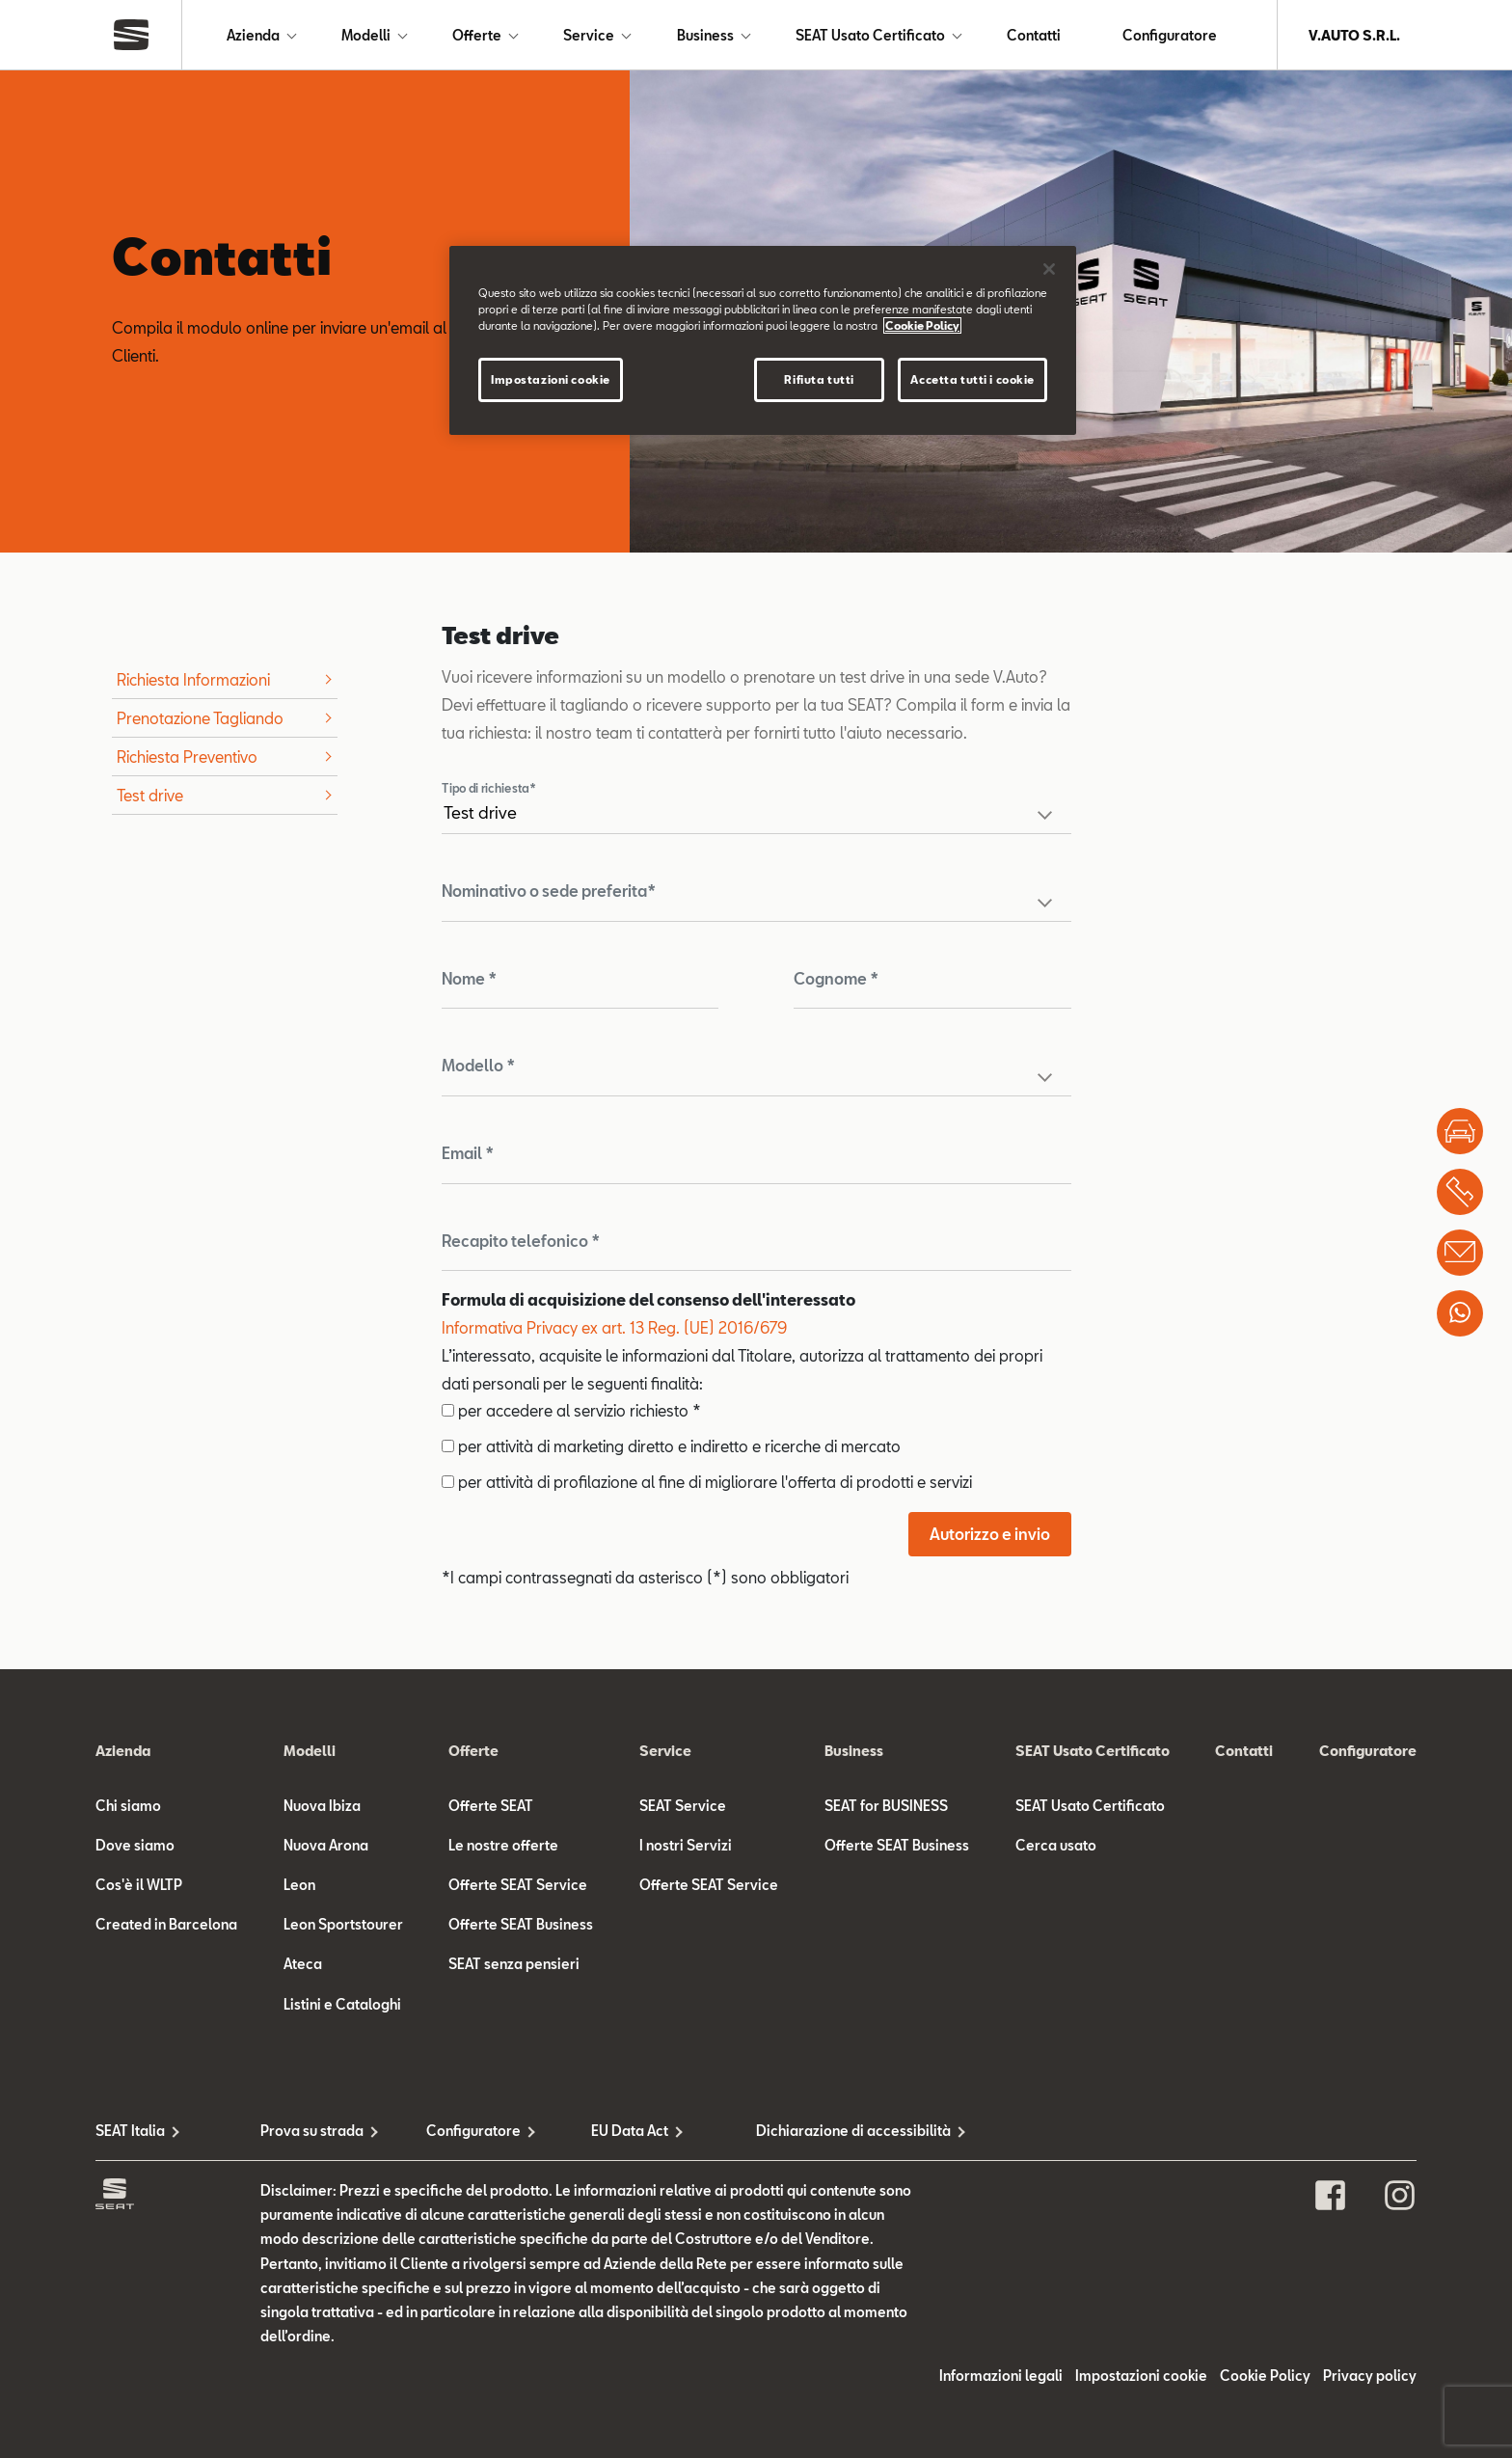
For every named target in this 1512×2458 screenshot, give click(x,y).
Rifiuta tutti (818, 379)
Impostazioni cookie (1141, 2375)
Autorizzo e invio (990, 1534)
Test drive (150, 795)
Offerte (476, 35)
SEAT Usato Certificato (870, 35)
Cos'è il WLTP (138, 1885)
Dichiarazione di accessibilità (838, 2130)
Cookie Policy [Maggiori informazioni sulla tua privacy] (922, 325)
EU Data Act (629, 2130)
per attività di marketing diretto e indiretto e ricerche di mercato (671, 1446)
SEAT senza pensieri (514, 1964)
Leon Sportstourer (343, 1924)
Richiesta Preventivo (187, 756)
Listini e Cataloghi (342, 2004)
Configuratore (1169, 35)
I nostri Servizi (685, 1845)
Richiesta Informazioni (193, 679)
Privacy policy (1370, 2375)
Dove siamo (135, 1845)
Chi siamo (128, 1805)
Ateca (303, 1964)
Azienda (253, 35)
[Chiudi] (1049, 269)
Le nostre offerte (503, 1845)
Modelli (366, 35)
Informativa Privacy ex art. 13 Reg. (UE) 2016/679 (614, 1327)
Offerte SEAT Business (520, 1924)
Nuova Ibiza (322, 1805)
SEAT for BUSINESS (886, 1805)
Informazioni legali (1001, 2375)
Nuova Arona (326, 1845)
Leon (299, 1885)
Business (705, 35)
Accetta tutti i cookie (972, 379)
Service (588, 35)
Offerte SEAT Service (517, 1885)
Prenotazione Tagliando (200, 718)
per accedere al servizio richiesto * (571, 1410)
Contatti (1034, 35)
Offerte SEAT (490, 1805)
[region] (762, 340)
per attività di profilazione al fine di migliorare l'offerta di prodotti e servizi (707, 1481)
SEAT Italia (130, 2130)
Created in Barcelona (166, 1924)
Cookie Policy (1265, 2375)
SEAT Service (682, 1805)
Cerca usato (1055, 1845)
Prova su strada (312, 2130)
